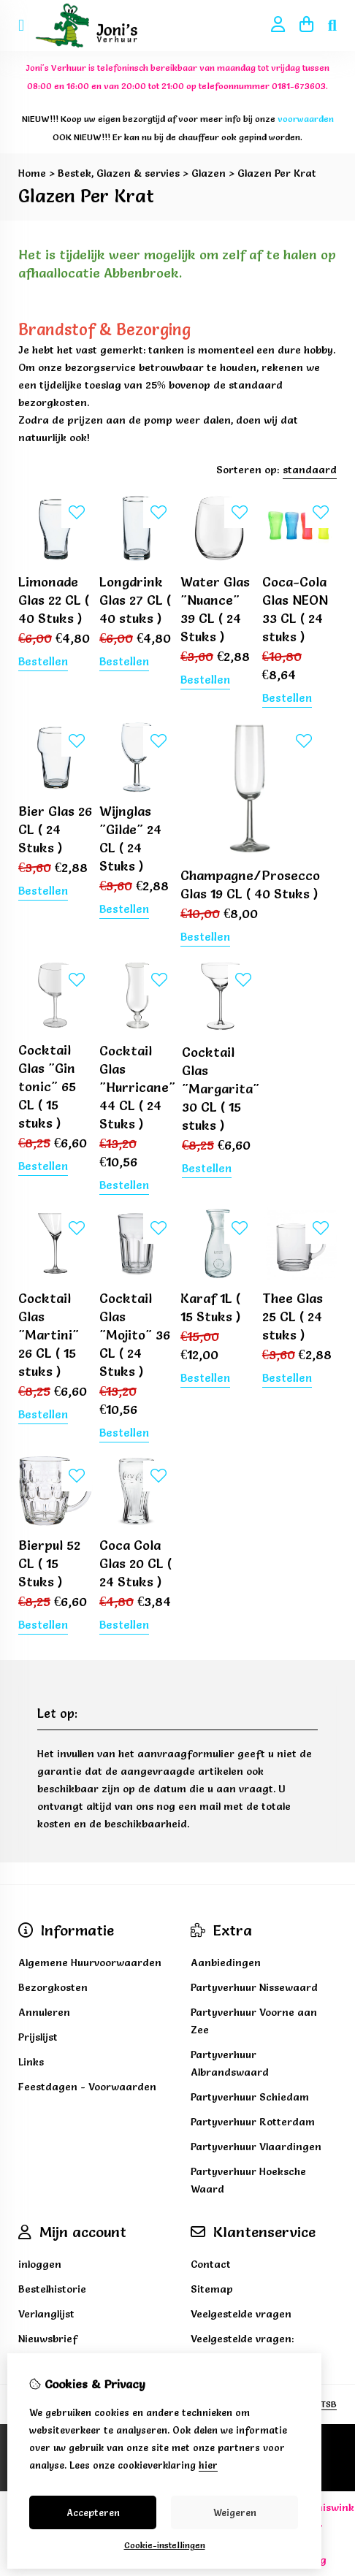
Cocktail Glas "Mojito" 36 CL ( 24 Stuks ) (134, 1335)
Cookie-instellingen (164, 2544)
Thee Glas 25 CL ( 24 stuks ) (292, 1316)
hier (208, 2465)
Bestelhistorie (52, 2289)
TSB (329, 2404)
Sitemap (212, 2289)
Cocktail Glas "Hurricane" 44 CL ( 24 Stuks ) (137, 1087)
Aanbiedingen (226, 1962)
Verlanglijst (46, 2313)
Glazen (208, 173)
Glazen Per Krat (276, 173)
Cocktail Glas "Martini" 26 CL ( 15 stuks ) (48, 1335)
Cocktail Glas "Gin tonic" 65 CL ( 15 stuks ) (47, 1086)
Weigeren (234, 2512)
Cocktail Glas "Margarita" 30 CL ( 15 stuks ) (220, 1089)
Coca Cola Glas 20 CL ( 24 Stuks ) (135, 1563)
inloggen (39, 2264)
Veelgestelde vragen (241, 2313)
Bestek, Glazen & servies (119, 173)
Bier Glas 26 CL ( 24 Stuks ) (55, 829)
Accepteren (93, 2512)
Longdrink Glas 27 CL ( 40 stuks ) (135, 600)
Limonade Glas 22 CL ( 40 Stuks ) (53, 600)
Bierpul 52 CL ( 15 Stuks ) (49, 1563)
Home (32, 173)
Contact (211, 2264)
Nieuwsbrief (47, 2338)
